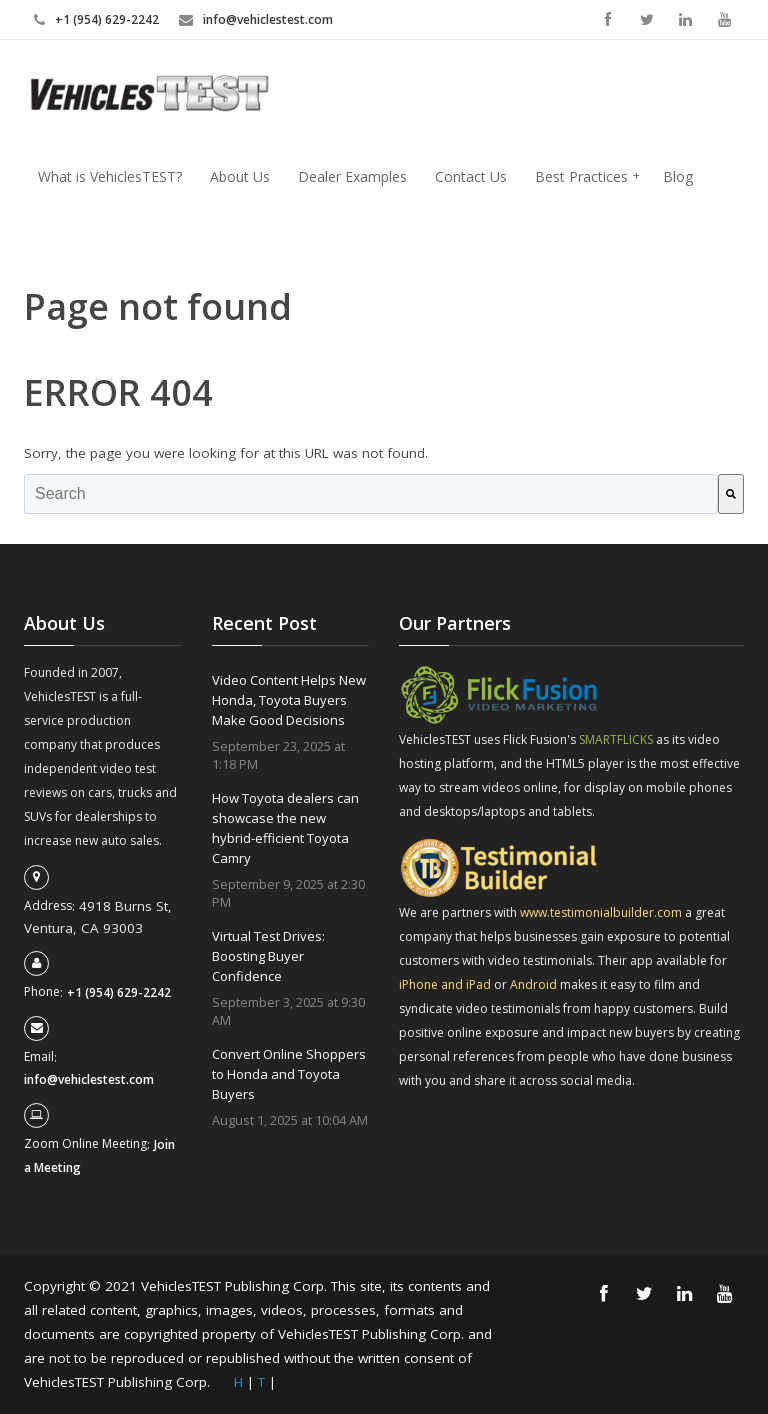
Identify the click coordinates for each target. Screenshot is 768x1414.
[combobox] (371, 494)
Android (535, 984)
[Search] (731, 494)
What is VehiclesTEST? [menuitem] (110, 176)
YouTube (724, 19)
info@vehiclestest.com (268, 19)
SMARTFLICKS (616, 739)
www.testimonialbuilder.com (602, 912)
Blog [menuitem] (678, 176)
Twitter (646, 19)
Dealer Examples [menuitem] (352, 176)
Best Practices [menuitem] (587, 176)
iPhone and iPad (446, 984)
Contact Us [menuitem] (471, 176)
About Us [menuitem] (240, 176)
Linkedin (685, 19)
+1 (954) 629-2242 (107, 19)
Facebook (607, 19)
